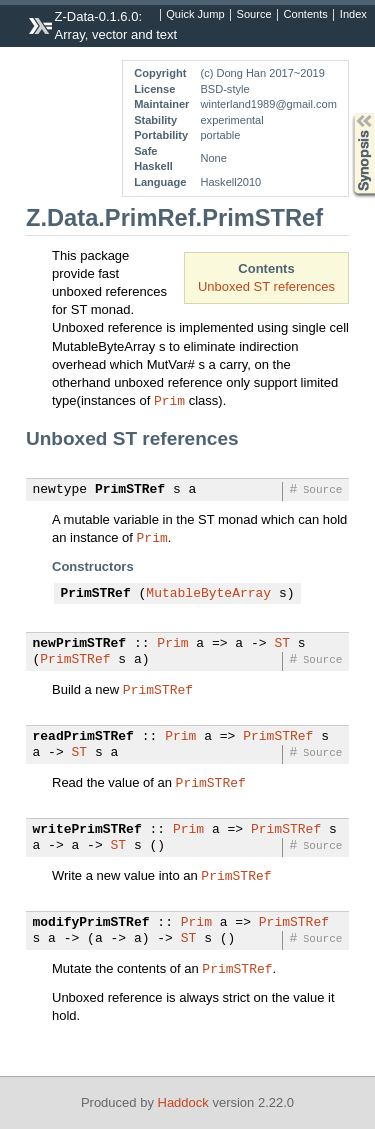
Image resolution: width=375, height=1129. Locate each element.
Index (353, 15)
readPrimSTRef (83, 737)
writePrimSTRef (87, 830)
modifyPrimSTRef (91, 923)
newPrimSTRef (80, 644)
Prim (169, 400)
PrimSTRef (130, 490)
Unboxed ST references (266, 286)
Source (254, 15)
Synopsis (348, 113)
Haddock (183, 1102)
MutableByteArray (208, 594)
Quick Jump (195, 15)
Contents (306, 15)
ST (282, 644)
